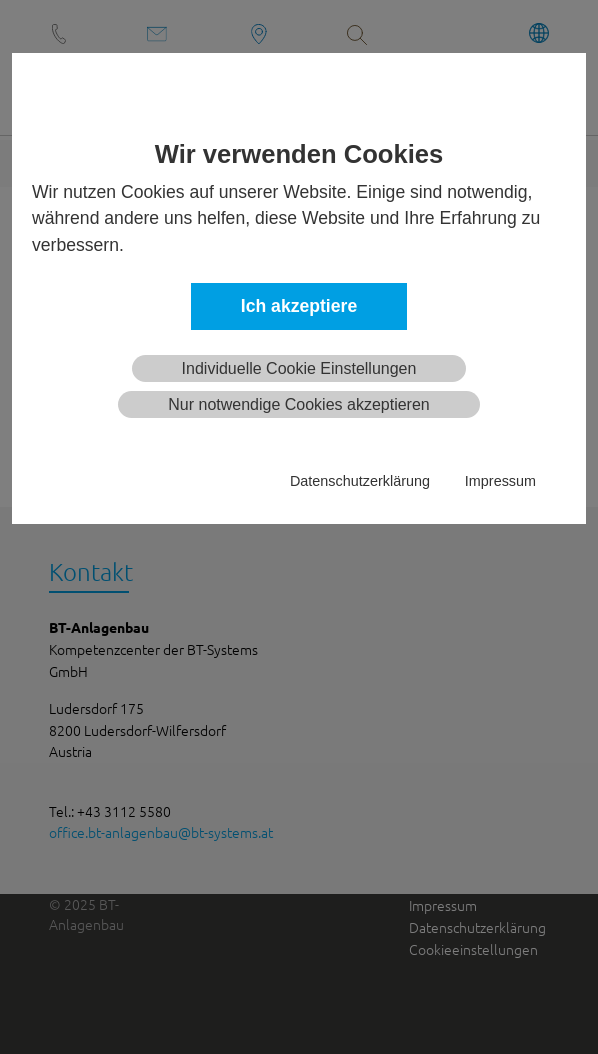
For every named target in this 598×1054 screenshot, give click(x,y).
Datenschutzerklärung (360, 481)
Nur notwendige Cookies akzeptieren (298, 404)
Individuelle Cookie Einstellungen (299, 368)
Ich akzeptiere (299, 306)
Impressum (500, 481)
